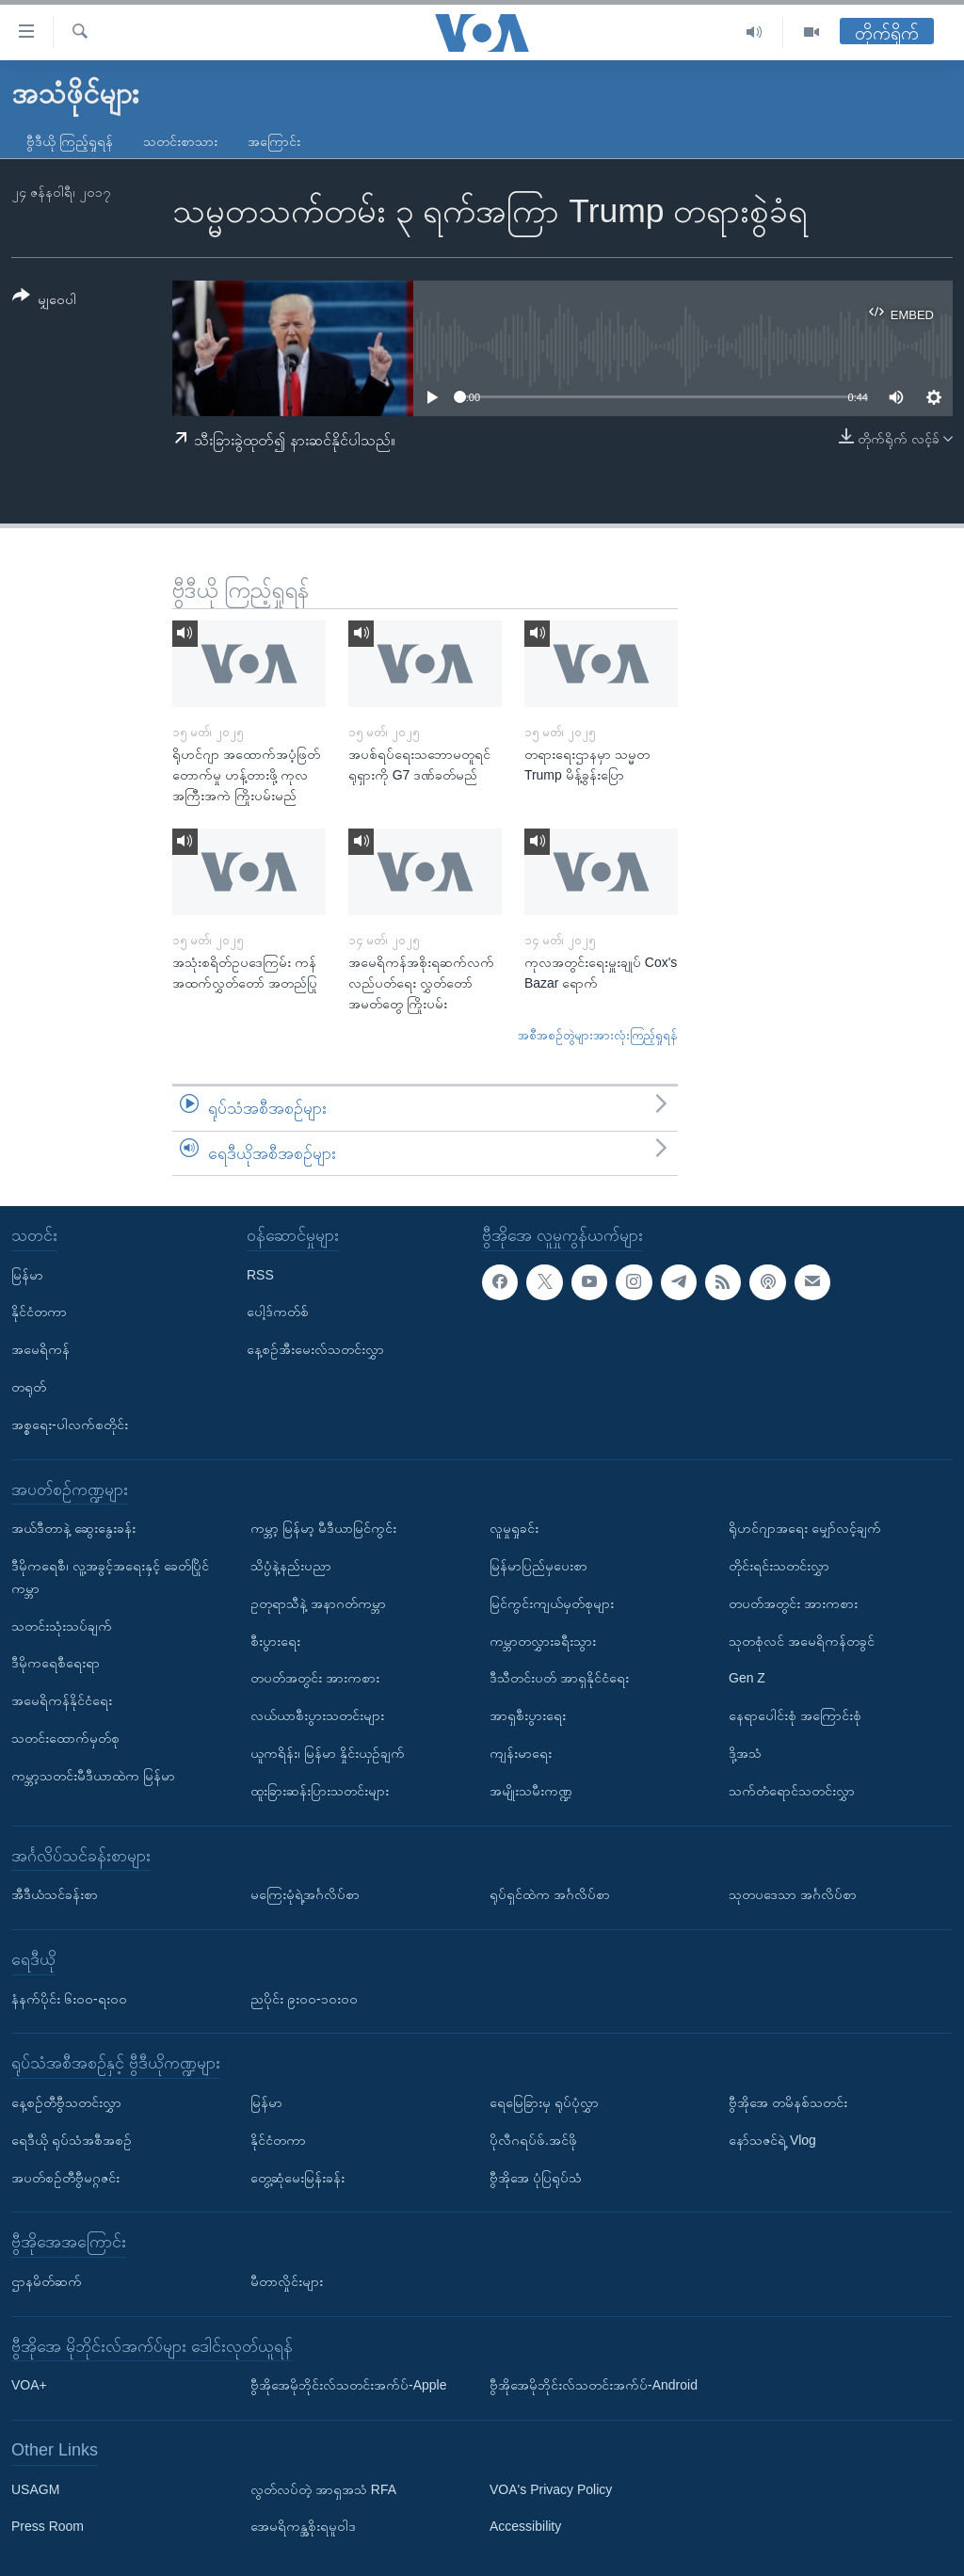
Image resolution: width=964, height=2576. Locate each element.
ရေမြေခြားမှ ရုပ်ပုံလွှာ (544, 2102)
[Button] (44, 301)
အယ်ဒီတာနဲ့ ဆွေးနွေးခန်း (73, 1528)
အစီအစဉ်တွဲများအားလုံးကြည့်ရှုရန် (598, 1035)
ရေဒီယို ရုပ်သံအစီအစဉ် (71, 2140)
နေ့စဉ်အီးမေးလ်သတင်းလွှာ (315, 1349)
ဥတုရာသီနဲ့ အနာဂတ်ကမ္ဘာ (318, 1603)
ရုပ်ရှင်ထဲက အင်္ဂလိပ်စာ (550, 1894)
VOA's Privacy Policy (551, 2489)
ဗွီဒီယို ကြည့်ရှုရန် (69, 141)
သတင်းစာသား (180, 141)
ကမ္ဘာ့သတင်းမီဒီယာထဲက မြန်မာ (93, 1775)
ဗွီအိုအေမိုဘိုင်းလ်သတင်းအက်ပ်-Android (594, 2384)
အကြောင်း (274, 141)
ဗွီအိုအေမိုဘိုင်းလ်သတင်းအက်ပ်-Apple (348, 2384)
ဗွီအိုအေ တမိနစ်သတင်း (788, 2102)
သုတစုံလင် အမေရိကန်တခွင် (802, 1641)
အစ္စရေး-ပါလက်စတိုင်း (69, 1424)
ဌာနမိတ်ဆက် (46, 2281)
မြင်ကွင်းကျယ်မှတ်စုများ (552, 1603)
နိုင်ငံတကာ (39, 1312)
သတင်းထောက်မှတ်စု (65, 1738)
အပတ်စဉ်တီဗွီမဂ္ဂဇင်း (65, 2177)
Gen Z (747, 1678)
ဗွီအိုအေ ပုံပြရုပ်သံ (536, 2177)
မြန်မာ (27, 1274)
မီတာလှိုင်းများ (286, 2281)
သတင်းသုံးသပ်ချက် (61, 1626)
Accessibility (525, 2527)
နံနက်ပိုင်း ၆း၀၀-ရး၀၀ (69, 1998)
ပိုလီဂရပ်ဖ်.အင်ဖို (533, 2140)
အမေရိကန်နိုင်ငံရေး (61, 1700)
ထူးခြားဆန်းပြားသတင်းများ (319, 1790)
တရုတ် (28, 1386)
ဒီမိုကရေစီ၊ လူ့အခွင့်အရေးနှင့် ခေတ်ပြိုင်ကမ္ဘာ (110, 1577)
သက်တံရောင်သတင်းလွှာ (792, 1790)
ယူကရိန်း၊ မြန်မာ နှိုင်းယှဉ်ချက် (327, 1753)
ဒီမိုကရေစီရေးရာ (55, 1663)
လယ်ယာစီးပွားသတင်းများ (317, 1715)
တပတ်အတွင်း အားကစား (314, 1678)
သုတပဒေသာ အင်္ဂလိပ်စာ (793, 1894)
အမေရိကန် (40, 1349)
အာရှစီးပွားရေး (528, 1715)
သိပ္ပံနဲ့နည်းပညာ (290, 1565)
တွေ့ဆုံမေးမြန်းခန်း (297, 2177)
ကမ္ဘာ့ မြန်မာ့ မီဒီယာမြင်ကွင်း (323, 1528)
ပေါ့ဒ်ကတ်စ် (278, 1312)
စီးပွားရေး (275, 1641)
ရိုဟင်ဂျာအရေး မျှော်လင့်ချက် (805, 1528)
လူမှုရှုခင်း (514, 1528)
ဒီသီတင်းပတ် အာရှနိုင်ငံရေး (559, 1678)
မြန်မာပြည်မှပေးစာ (538, 1565)
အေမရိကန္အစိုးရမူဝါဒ (303, 2527)
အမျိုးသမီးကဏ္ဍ (531, 1790)
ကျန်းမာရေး (521, 1753)
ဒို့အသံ (745, 1753)
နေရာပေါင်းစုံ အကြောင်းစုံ (795, 1715)
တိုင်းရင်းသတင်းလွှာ (779, 1565)
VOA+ (29, 2384)
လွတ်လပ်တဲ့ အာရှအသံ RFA (323, 2489)
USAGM (35, 2489)
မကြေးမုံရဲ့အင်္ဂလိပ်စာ (305, 1894)
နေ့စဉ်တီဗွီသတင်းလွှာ (66, 2102)
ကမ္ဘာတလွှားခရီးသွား (543, 1641)
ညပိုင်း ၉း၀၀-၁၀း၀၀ (304, 1998)
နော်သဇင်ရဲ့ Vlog (772, 2140)
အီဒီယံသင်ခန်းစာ (54, 1894)
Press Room (47, 2527)
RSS (260, 1274)
